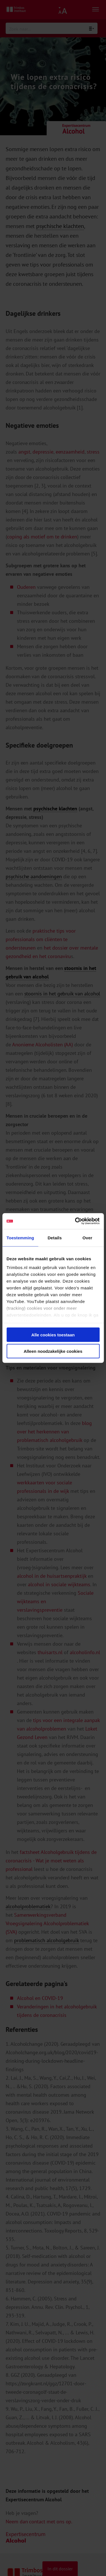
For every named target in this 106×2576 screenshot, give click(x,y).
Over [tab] (87, 1237)
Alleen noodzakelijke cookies (53, 1351)
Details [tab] (54, 1237)
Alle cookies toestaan (53, 1334)
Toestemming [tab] (20, 1237)
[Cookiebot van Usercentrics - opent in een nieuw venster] (75, 1221)
